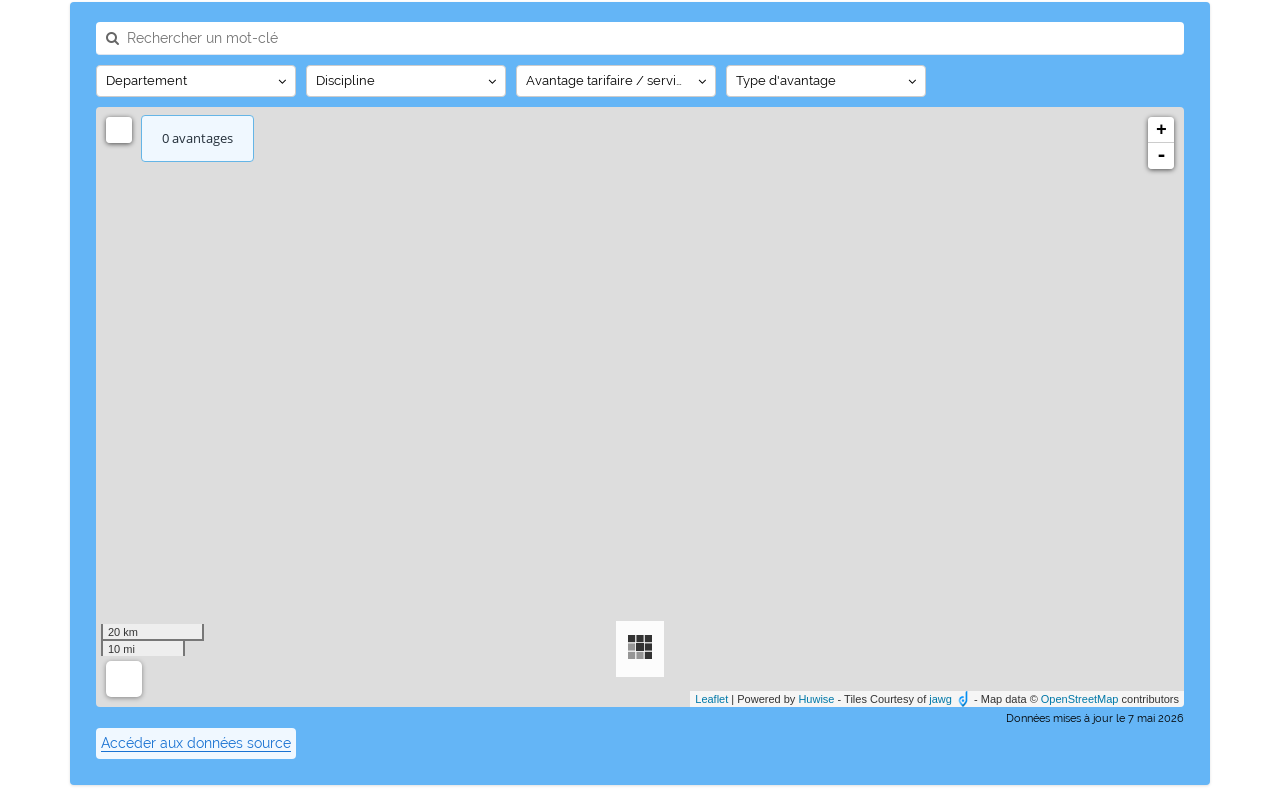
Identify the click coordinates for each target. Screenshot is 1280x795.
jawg (940, 699)
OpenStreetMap (1080, 699)
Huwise (816, 699)
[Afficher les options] (196, 81)
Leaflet (711, 699)
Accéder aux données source (196, 743)
